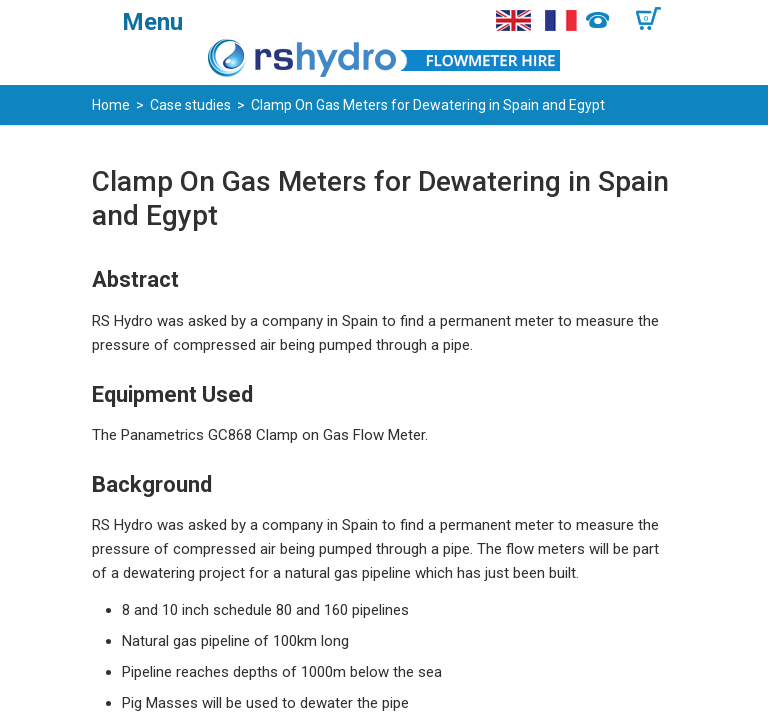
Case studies (190, 105)
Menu (152, 22)
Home (111, 105)
